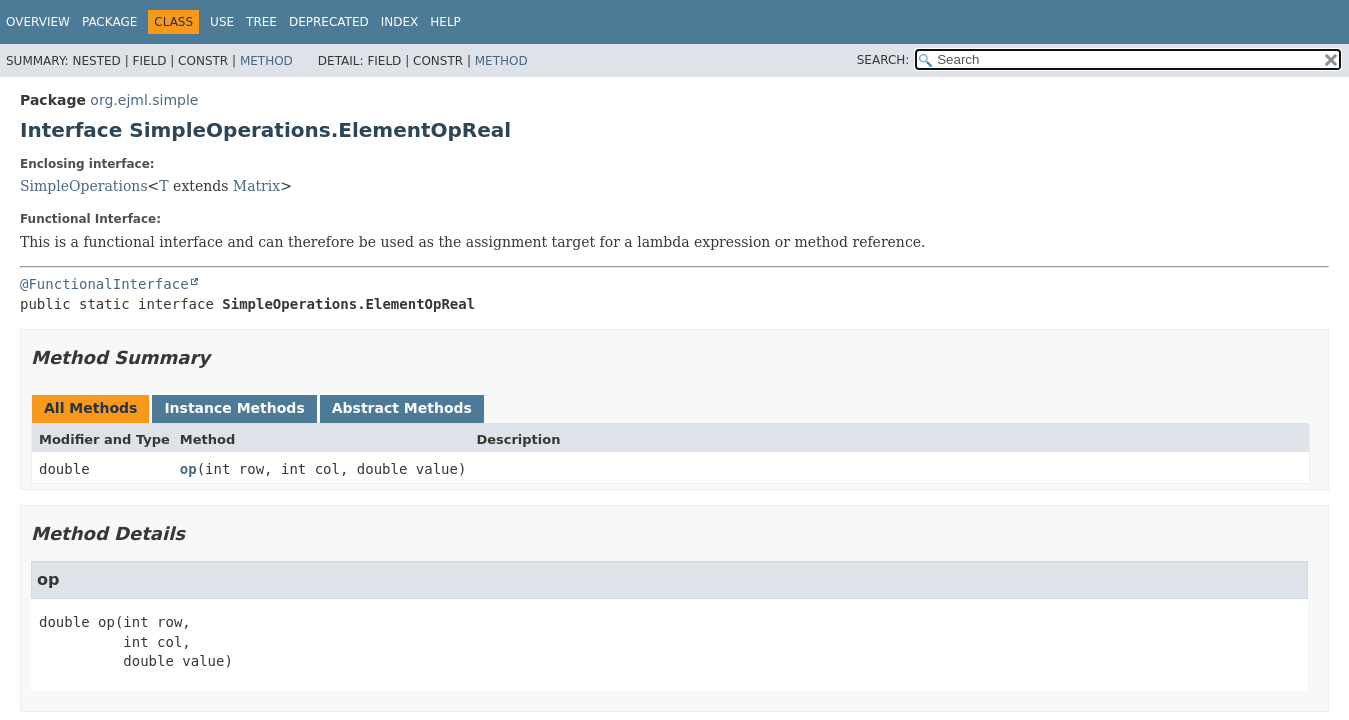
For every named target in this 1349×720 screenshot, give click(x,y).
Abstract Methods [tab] (402, 408)
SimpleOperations (84, 186)
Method (266, 61)
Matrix (256, 186)
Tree (261, 22)
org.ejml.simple (144, 100)
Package (109, 22)
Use (222, 22)
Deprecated (329, 22)
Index (400, 22)
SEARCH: (883, 60)
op (188, 469)
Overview (38, 22)
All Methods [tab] (90, 408)
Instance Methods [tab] (234, 408)
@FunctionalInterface (104, 284)
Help (445, 22)
